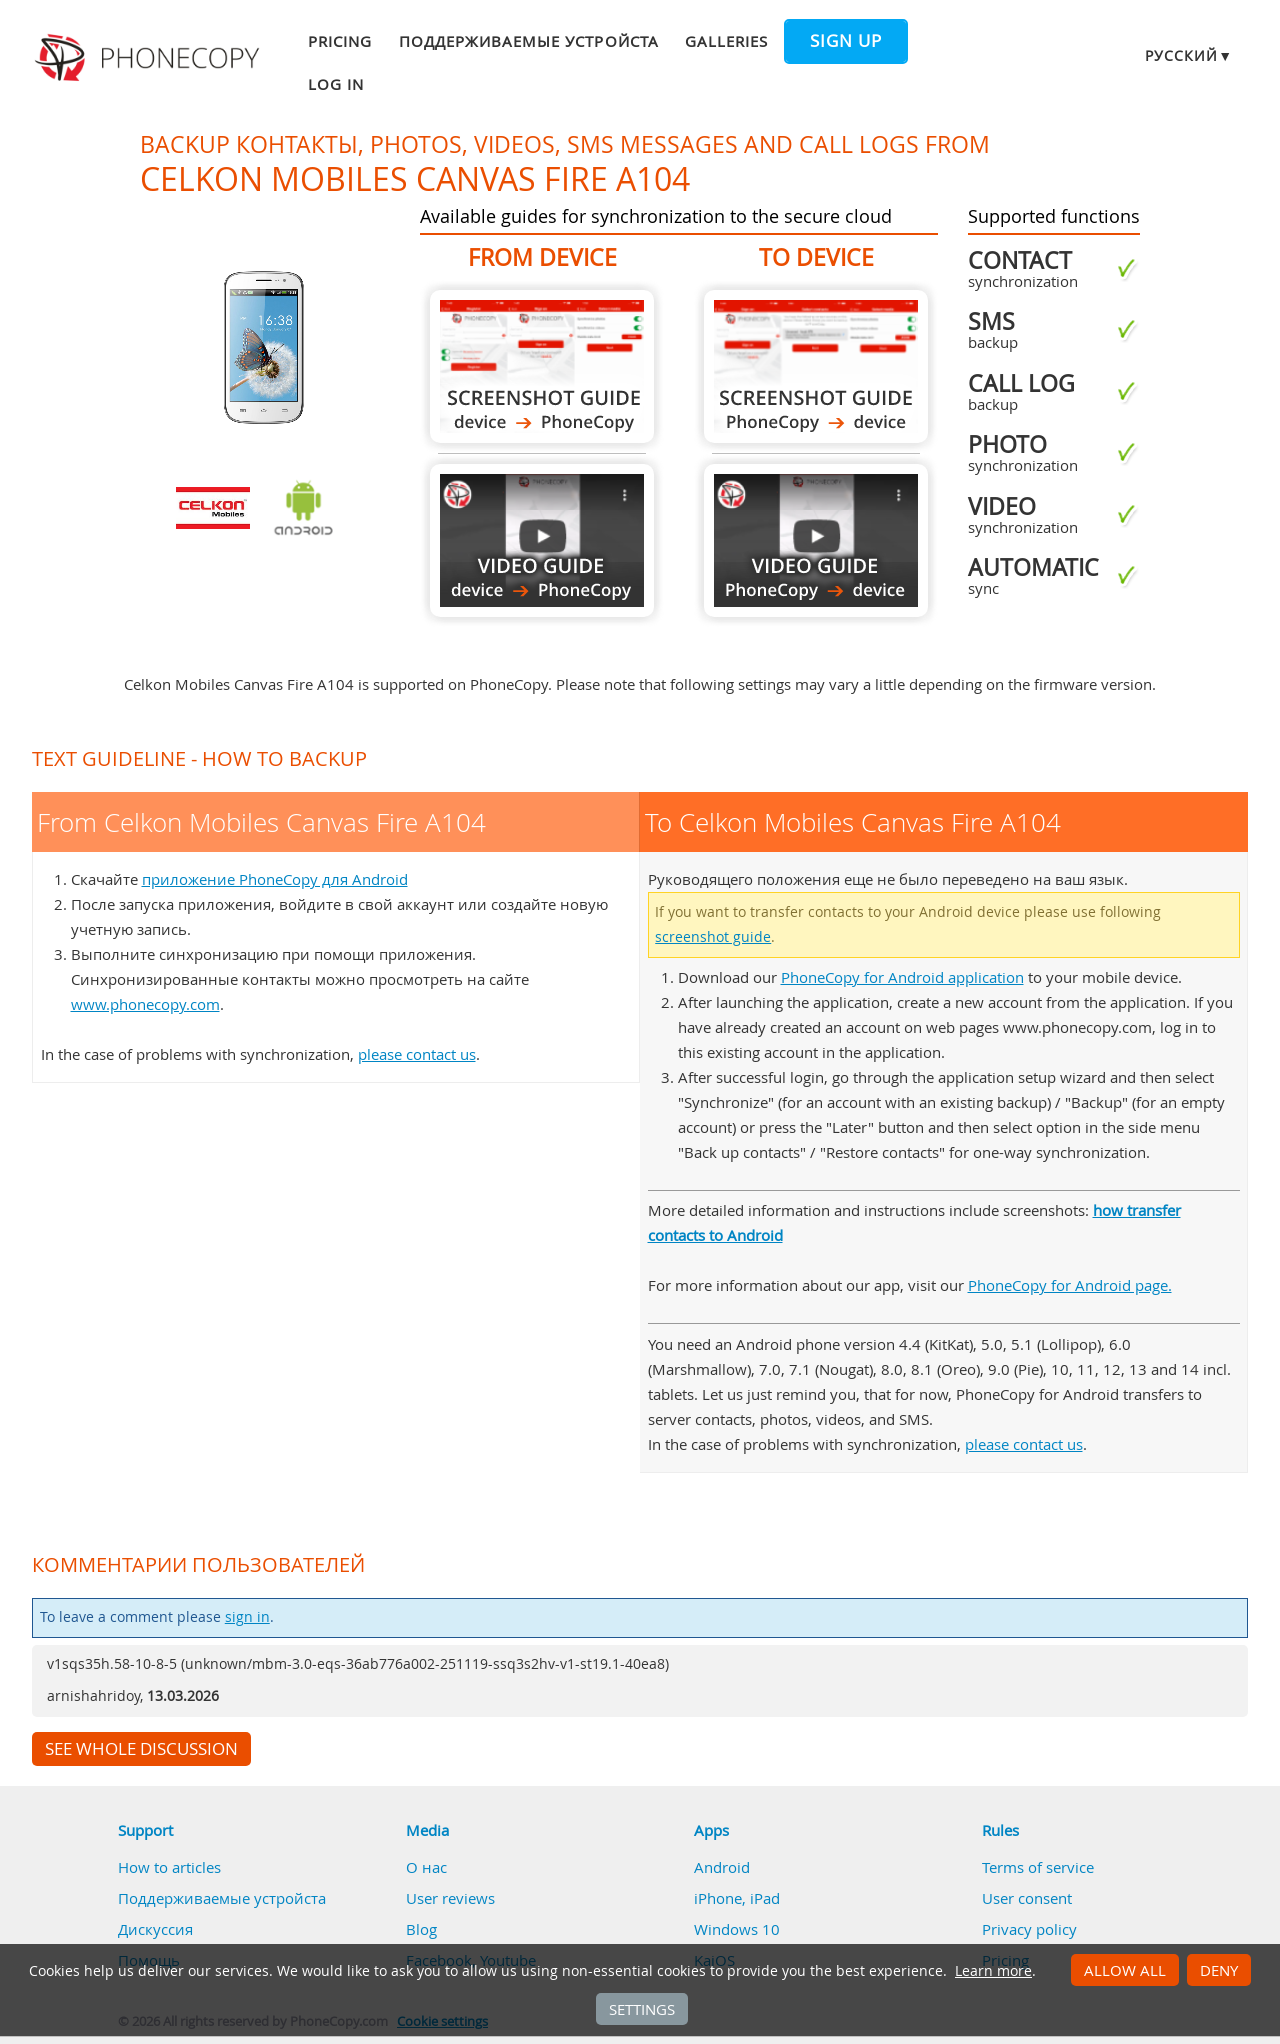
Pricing (340, 41)
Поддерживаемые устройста (529, 41)
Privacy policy (1029, 1929)
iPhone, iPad (737, 1898)
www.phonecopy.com (145, 1004)
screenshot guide (713, 937)
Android (722, 1867)
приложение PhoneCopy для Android (275, 879)
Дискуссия (155, 1929)
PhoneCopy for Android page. (1070, 1285)
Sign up (846, 41)
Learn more (993, 1971)
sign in (247, 1617)
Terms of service (1038, 1867)
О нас (426, 1867)
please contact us (417, 1054)
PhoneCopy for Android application (902, 977)
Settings (642, 2009)
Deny (1219, 1970)
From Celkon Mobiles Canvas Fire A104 (542, 366)
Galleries (726, 41)
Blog (421, 1929)
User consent (1027, 1898)
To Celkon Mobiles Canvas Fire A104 (816, 366)
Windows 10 (737, 1929)
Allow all (1125, 1970)
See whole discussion (141, 1749)
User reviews (450, 1898)
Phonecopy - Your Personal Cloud (150, 58)
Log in (336, 84)
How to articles (169, 1867)
